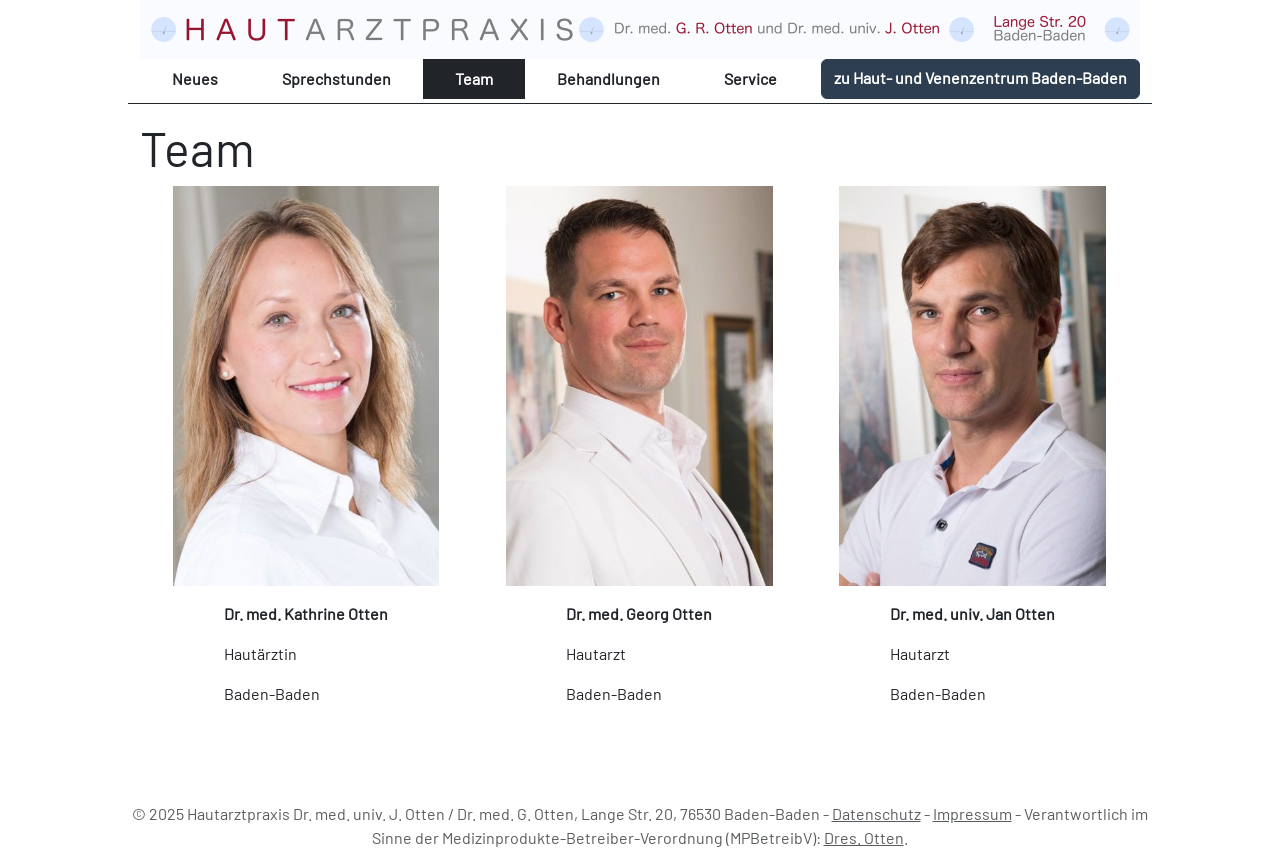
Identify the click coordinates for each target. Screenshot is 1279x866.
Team (474, 78)
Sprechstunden (336, 78)
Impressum (972, 813)
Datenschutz (876, 813)
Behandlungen (608, 78)
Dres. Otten (864, 837)
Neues (195, 78)
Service (750, 78)
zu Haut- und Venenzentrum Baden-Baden (980, 77)
